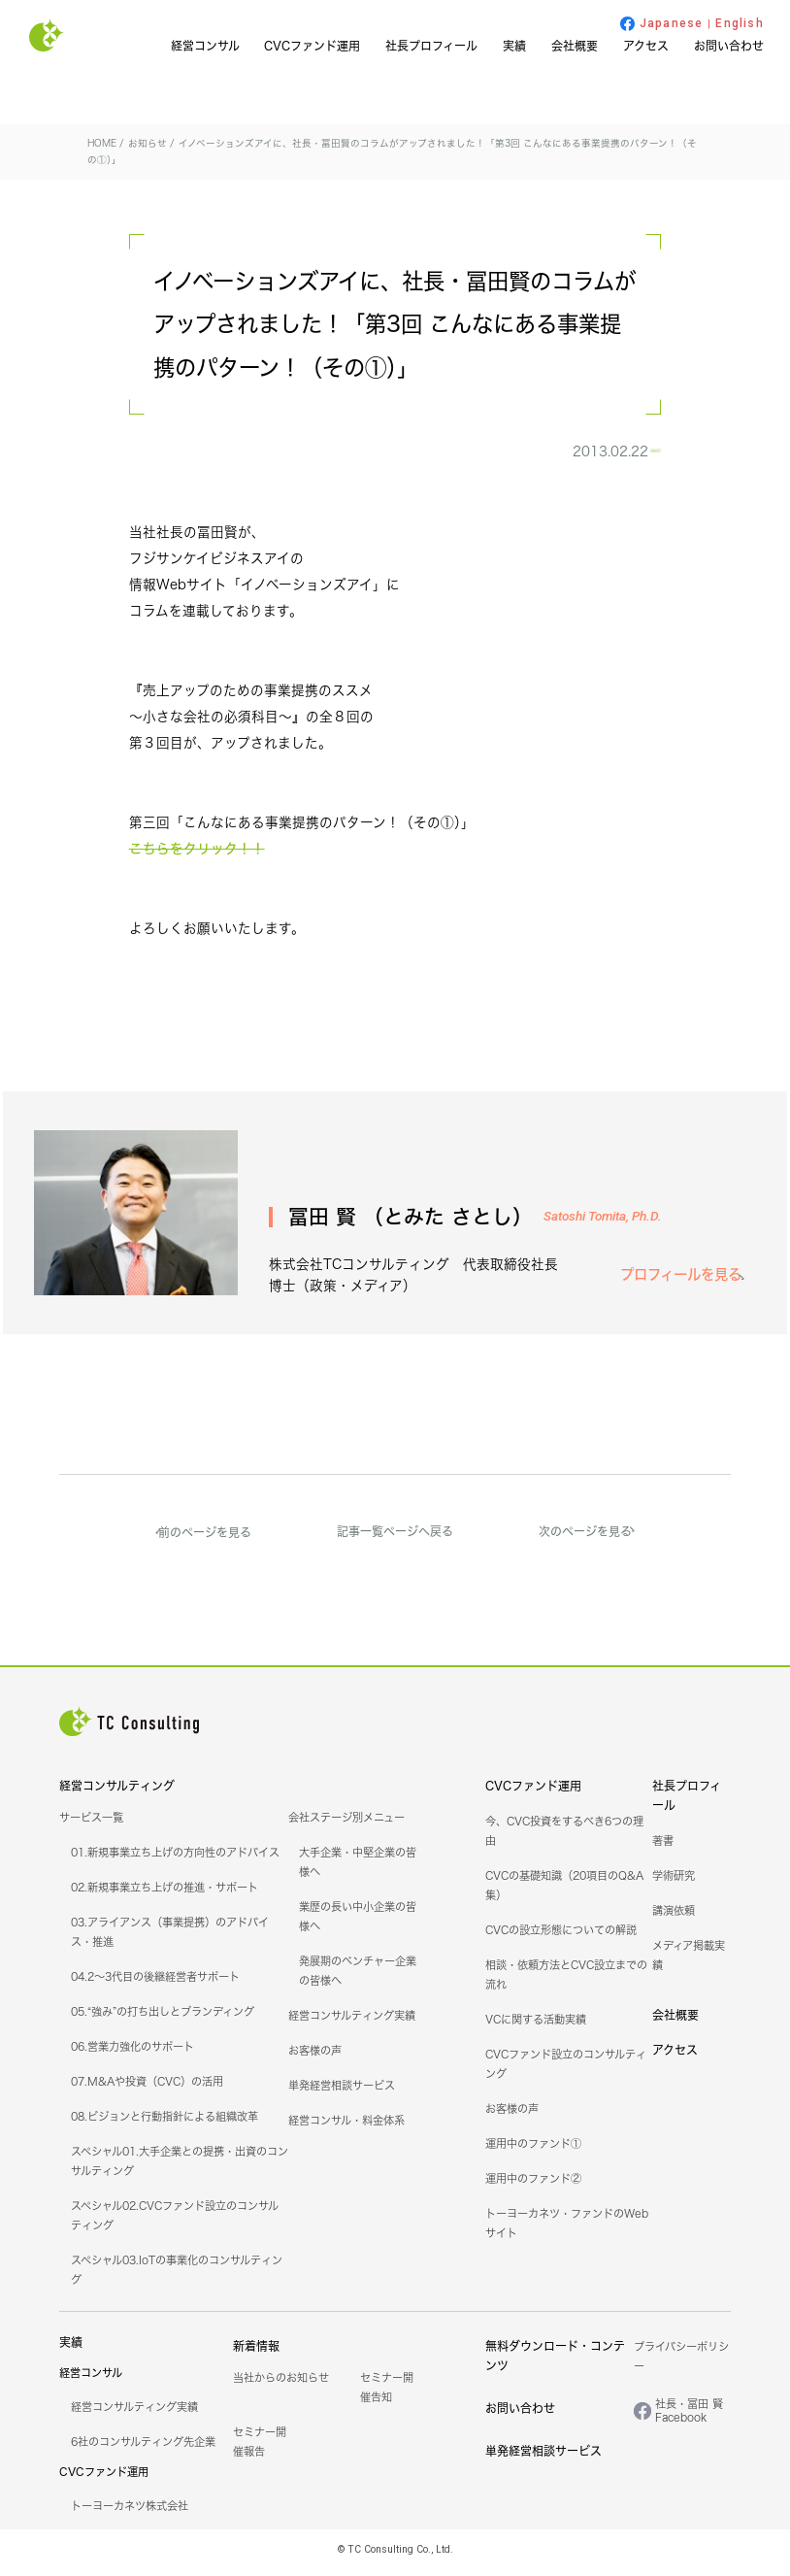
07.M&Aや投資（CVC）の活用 (147, 2089)
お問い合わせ (729, 46)
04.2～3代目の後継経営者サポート (155, 1984)
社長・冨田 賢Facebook (689, 2418)
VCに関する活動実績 (535, 2027)
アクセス (646, 46)
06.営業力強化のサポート (132, 2054)
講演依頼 (673, 1918)
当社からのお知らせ (281, 2385)
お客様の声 (315, 2058)
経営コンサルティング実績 (351, 2023)
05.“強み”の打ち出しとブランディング (162, 2019)
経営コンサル (205, 46)
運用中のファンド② (533, 2186)
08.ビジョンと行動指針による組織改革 (164, 2124)
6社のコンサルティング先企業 (143, 2450)
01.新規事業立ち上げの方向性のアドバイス (175, 1860)
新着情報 (256, 2354)
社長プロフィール (431, 46)
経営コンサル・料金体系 (346, 2128)
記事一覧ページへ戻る (395, 1538)
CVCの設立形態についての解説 (561, 1938)
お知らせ (618, 455)
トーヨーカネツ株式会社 (129, 2514)
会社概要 (574, 46)
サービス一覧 (91, 1825)
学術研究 (673, 1883)
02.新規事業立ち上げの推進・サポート (164, 1895)
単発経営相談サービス (341, 2093)
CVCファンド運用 (312, 46)
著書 (663, 1849)
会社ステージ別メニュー (346, 1825)
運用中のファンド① (533, 2151)
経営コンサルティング (117, 1794)
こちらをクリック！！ (197, 858)
